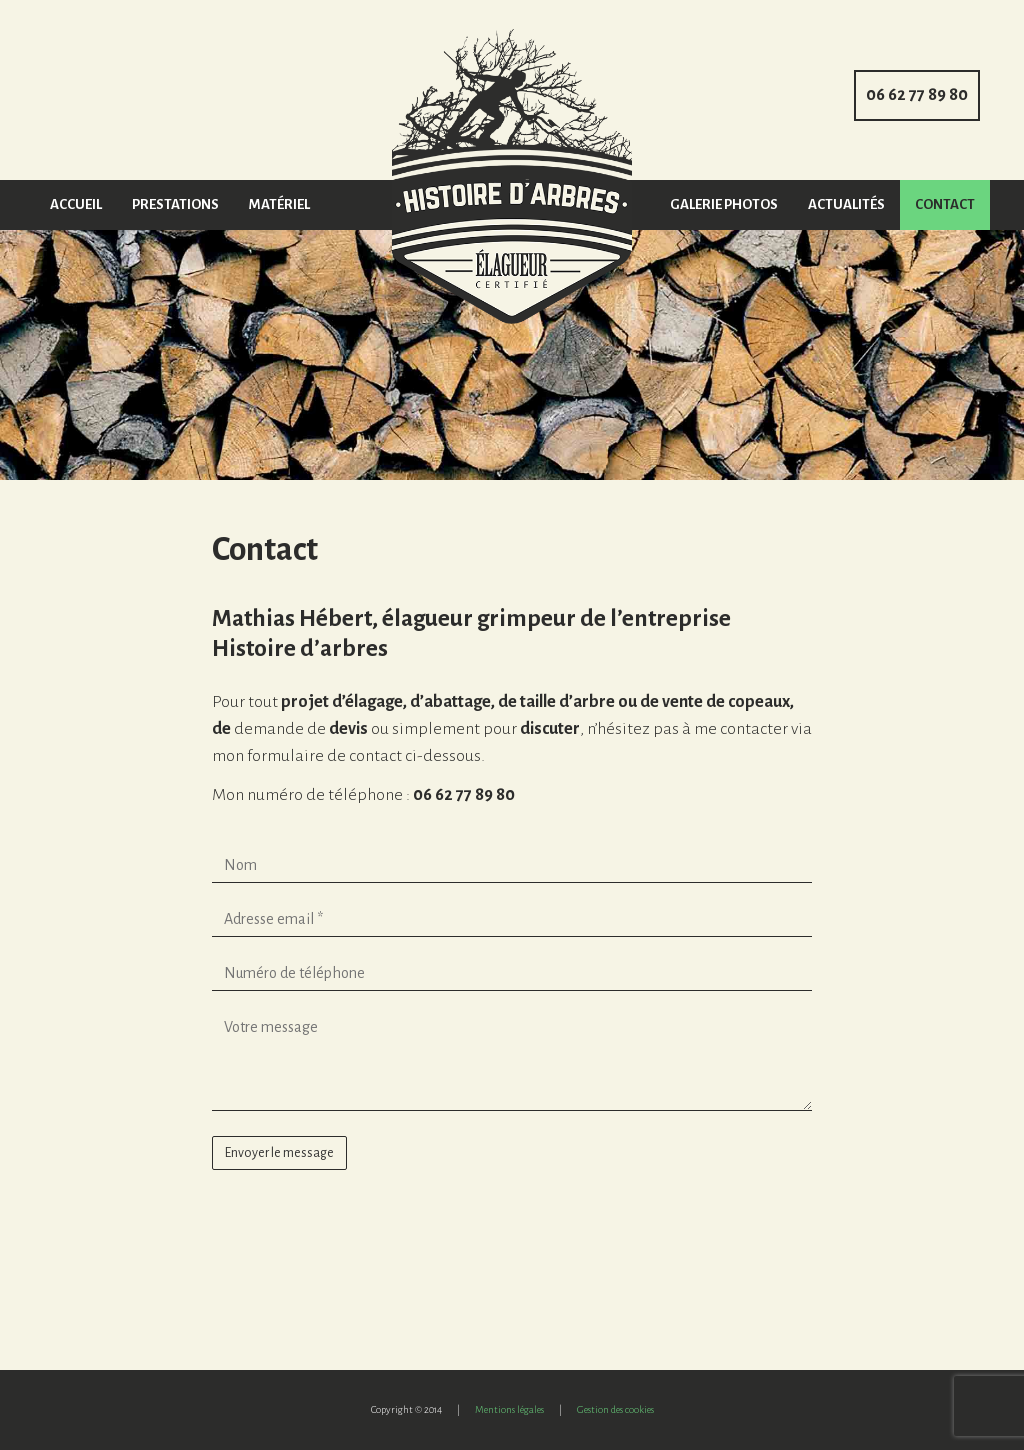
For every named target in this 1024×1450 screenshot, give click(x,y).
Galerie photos (724, 204)
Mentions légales (509, 1409)
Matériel (279, 204)
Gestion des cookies (615, 1409)
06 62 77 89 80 (917, 95)
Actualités (846, 204)
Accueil (76, 204)
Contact (945, 204)
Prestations (175, 204)
